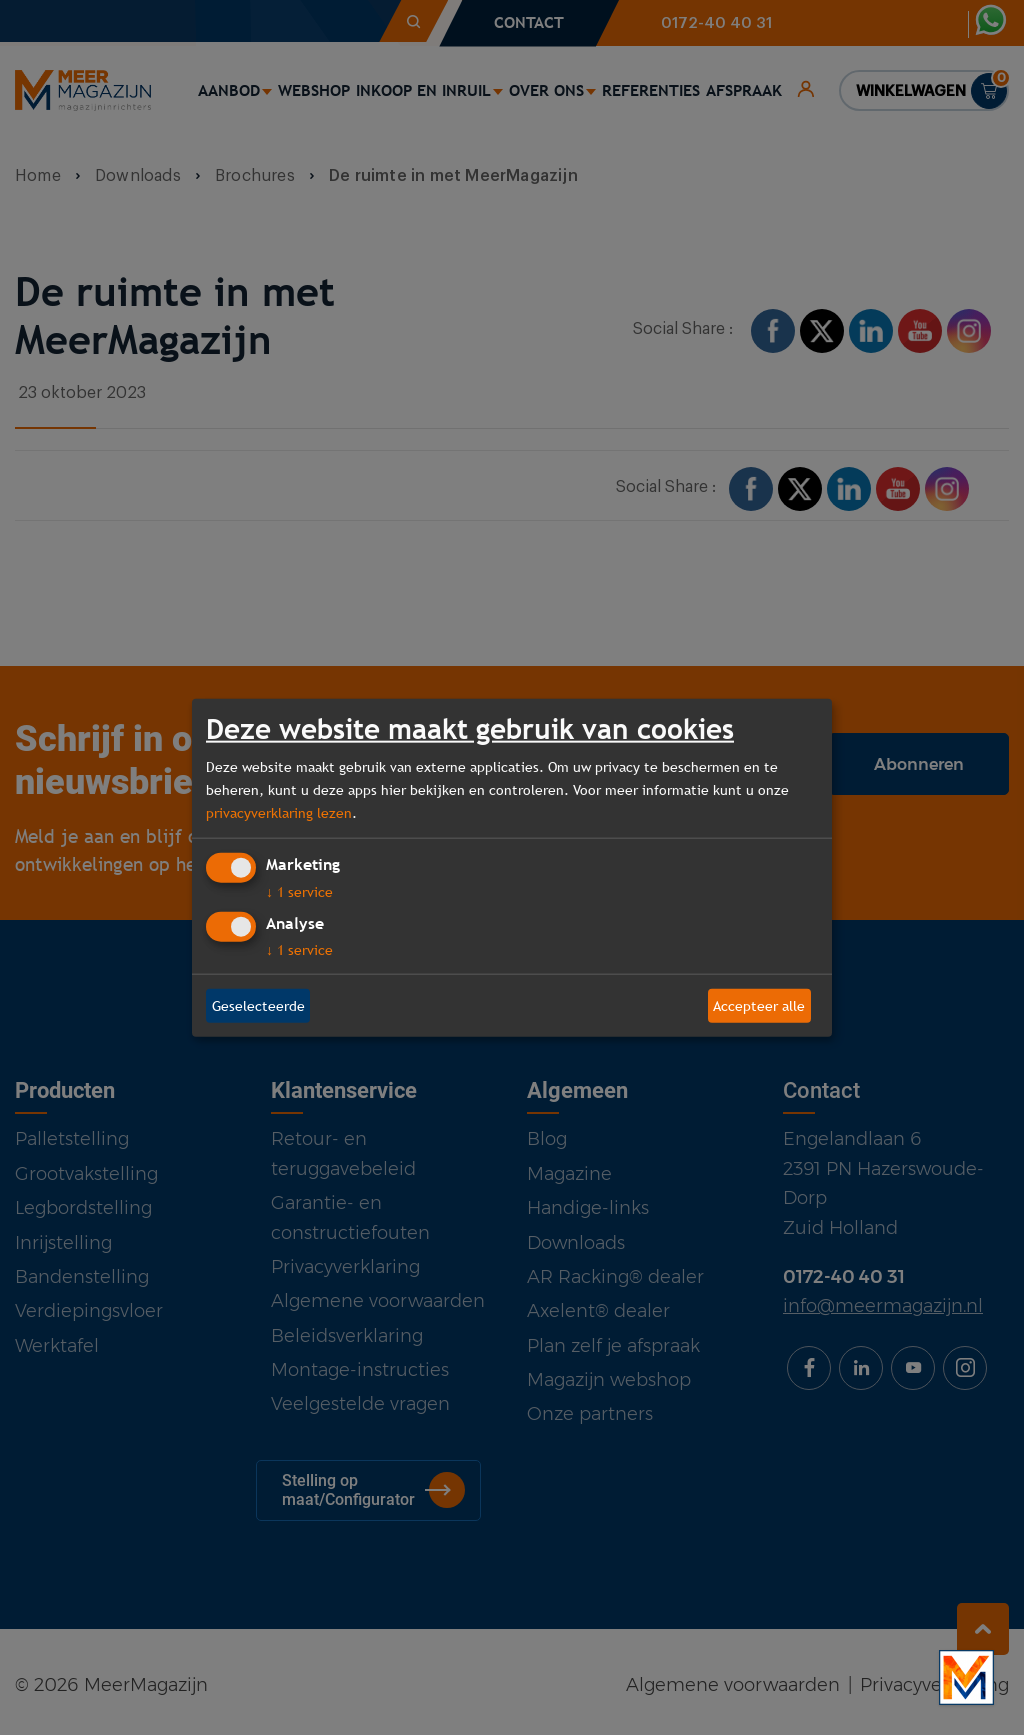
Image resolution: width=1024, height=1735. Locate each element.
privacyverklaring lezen (279, 812)
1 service (299, 892)
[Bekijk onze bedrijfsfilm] (966, 1677)
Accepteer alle (759, 1005)
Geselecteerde (258, 1005)
